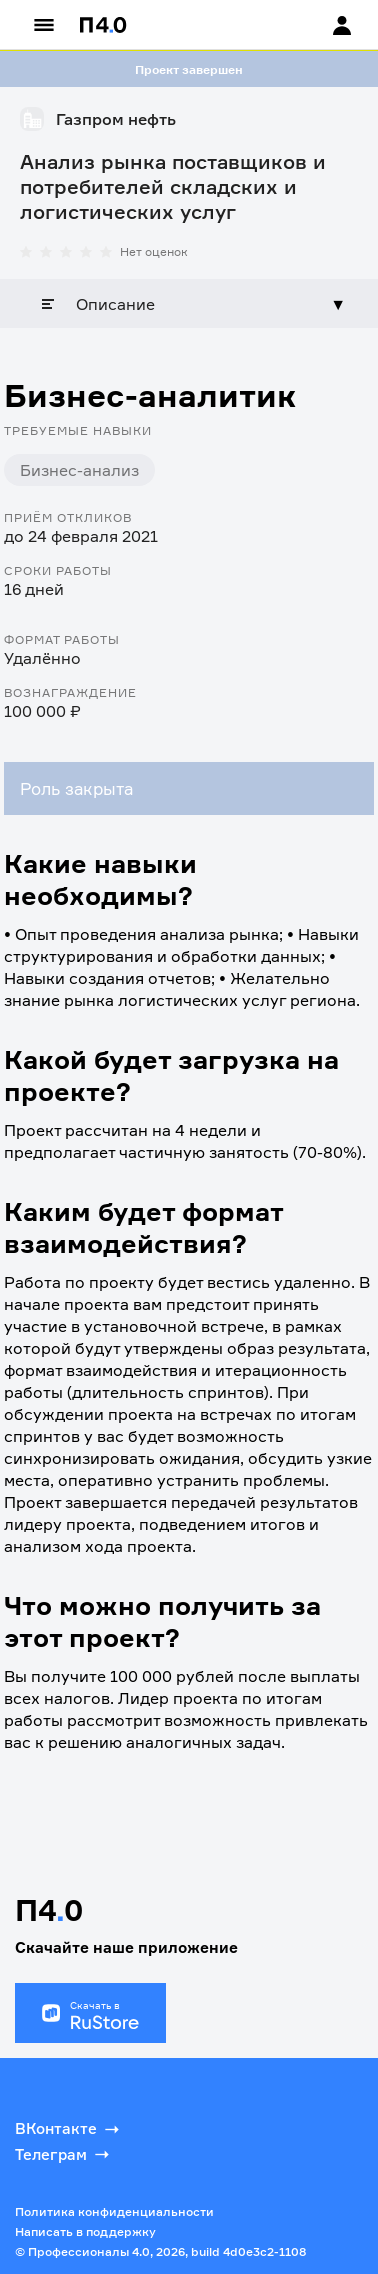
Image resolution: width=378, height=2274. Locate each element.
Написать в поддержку (85, 2231)
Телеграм (64, 2154)
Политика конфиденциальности (114, 2211)
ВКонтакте (69, 2129)
